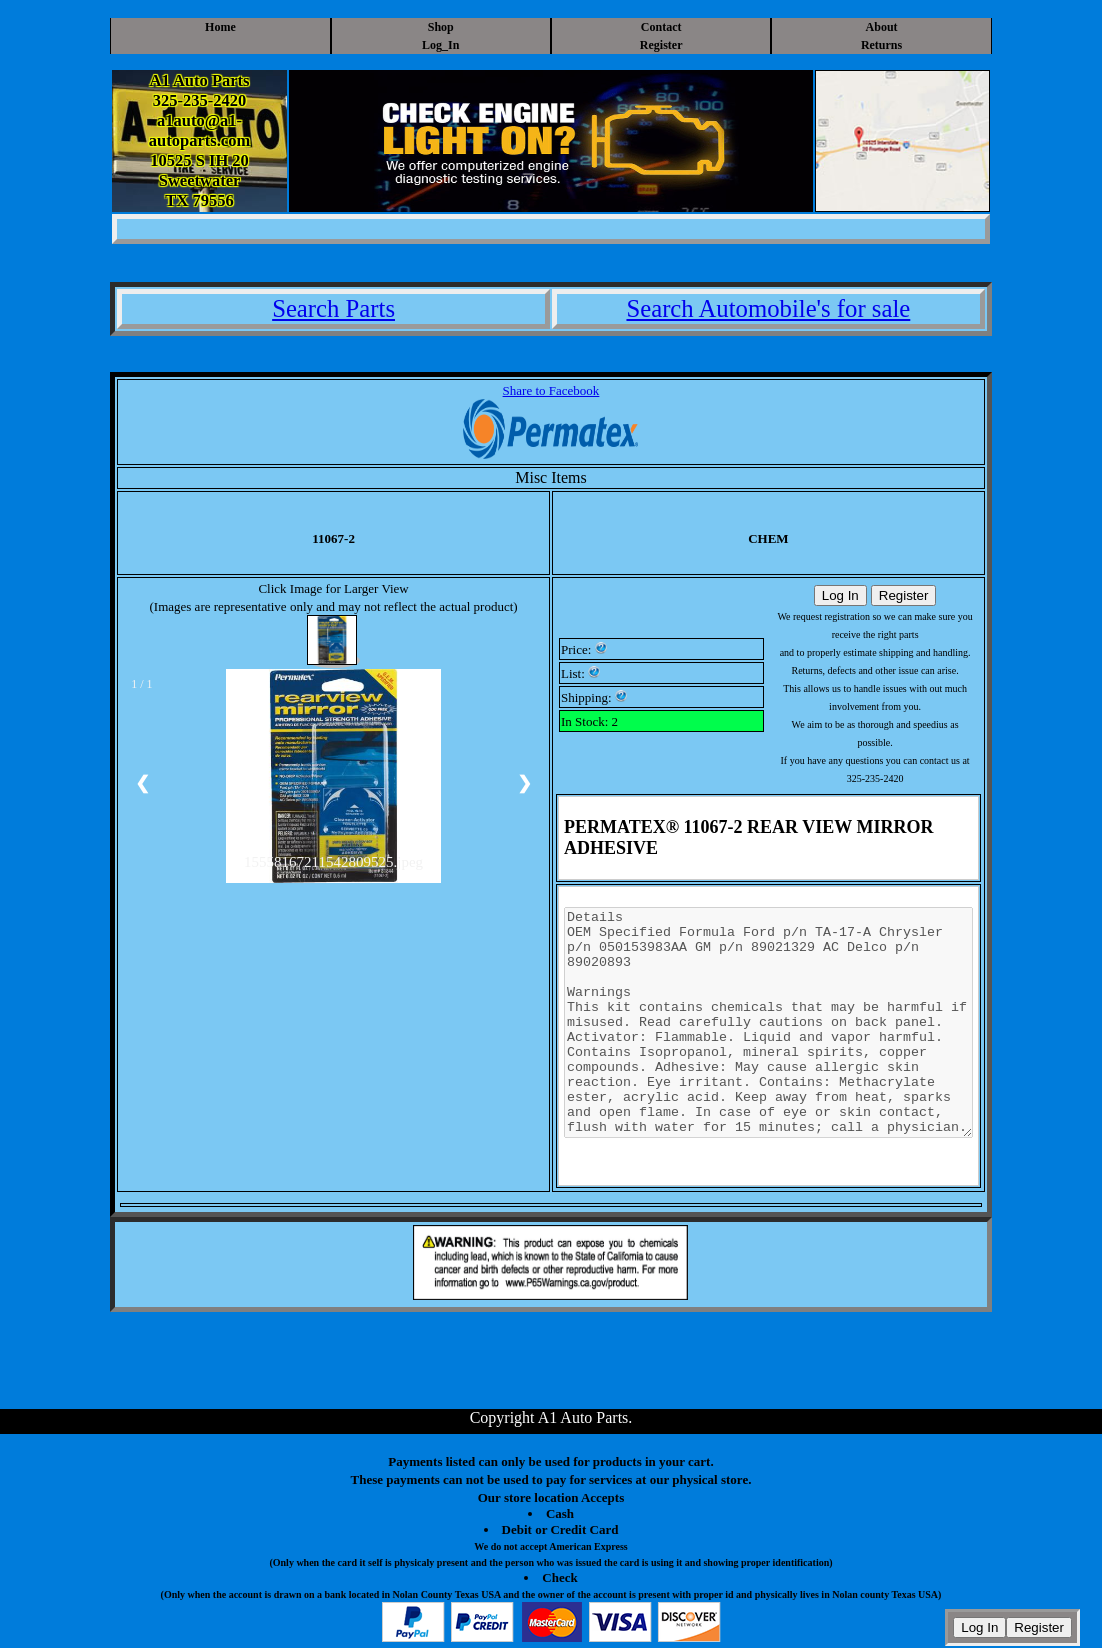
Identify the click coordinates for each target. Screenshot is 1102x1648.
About (882, 27)
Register (661, 45)
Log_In (440, 45)
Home (220, 27)
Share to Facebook (551, 390)
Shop (441, 27)
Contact (661, 27)
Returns (881, 45)
